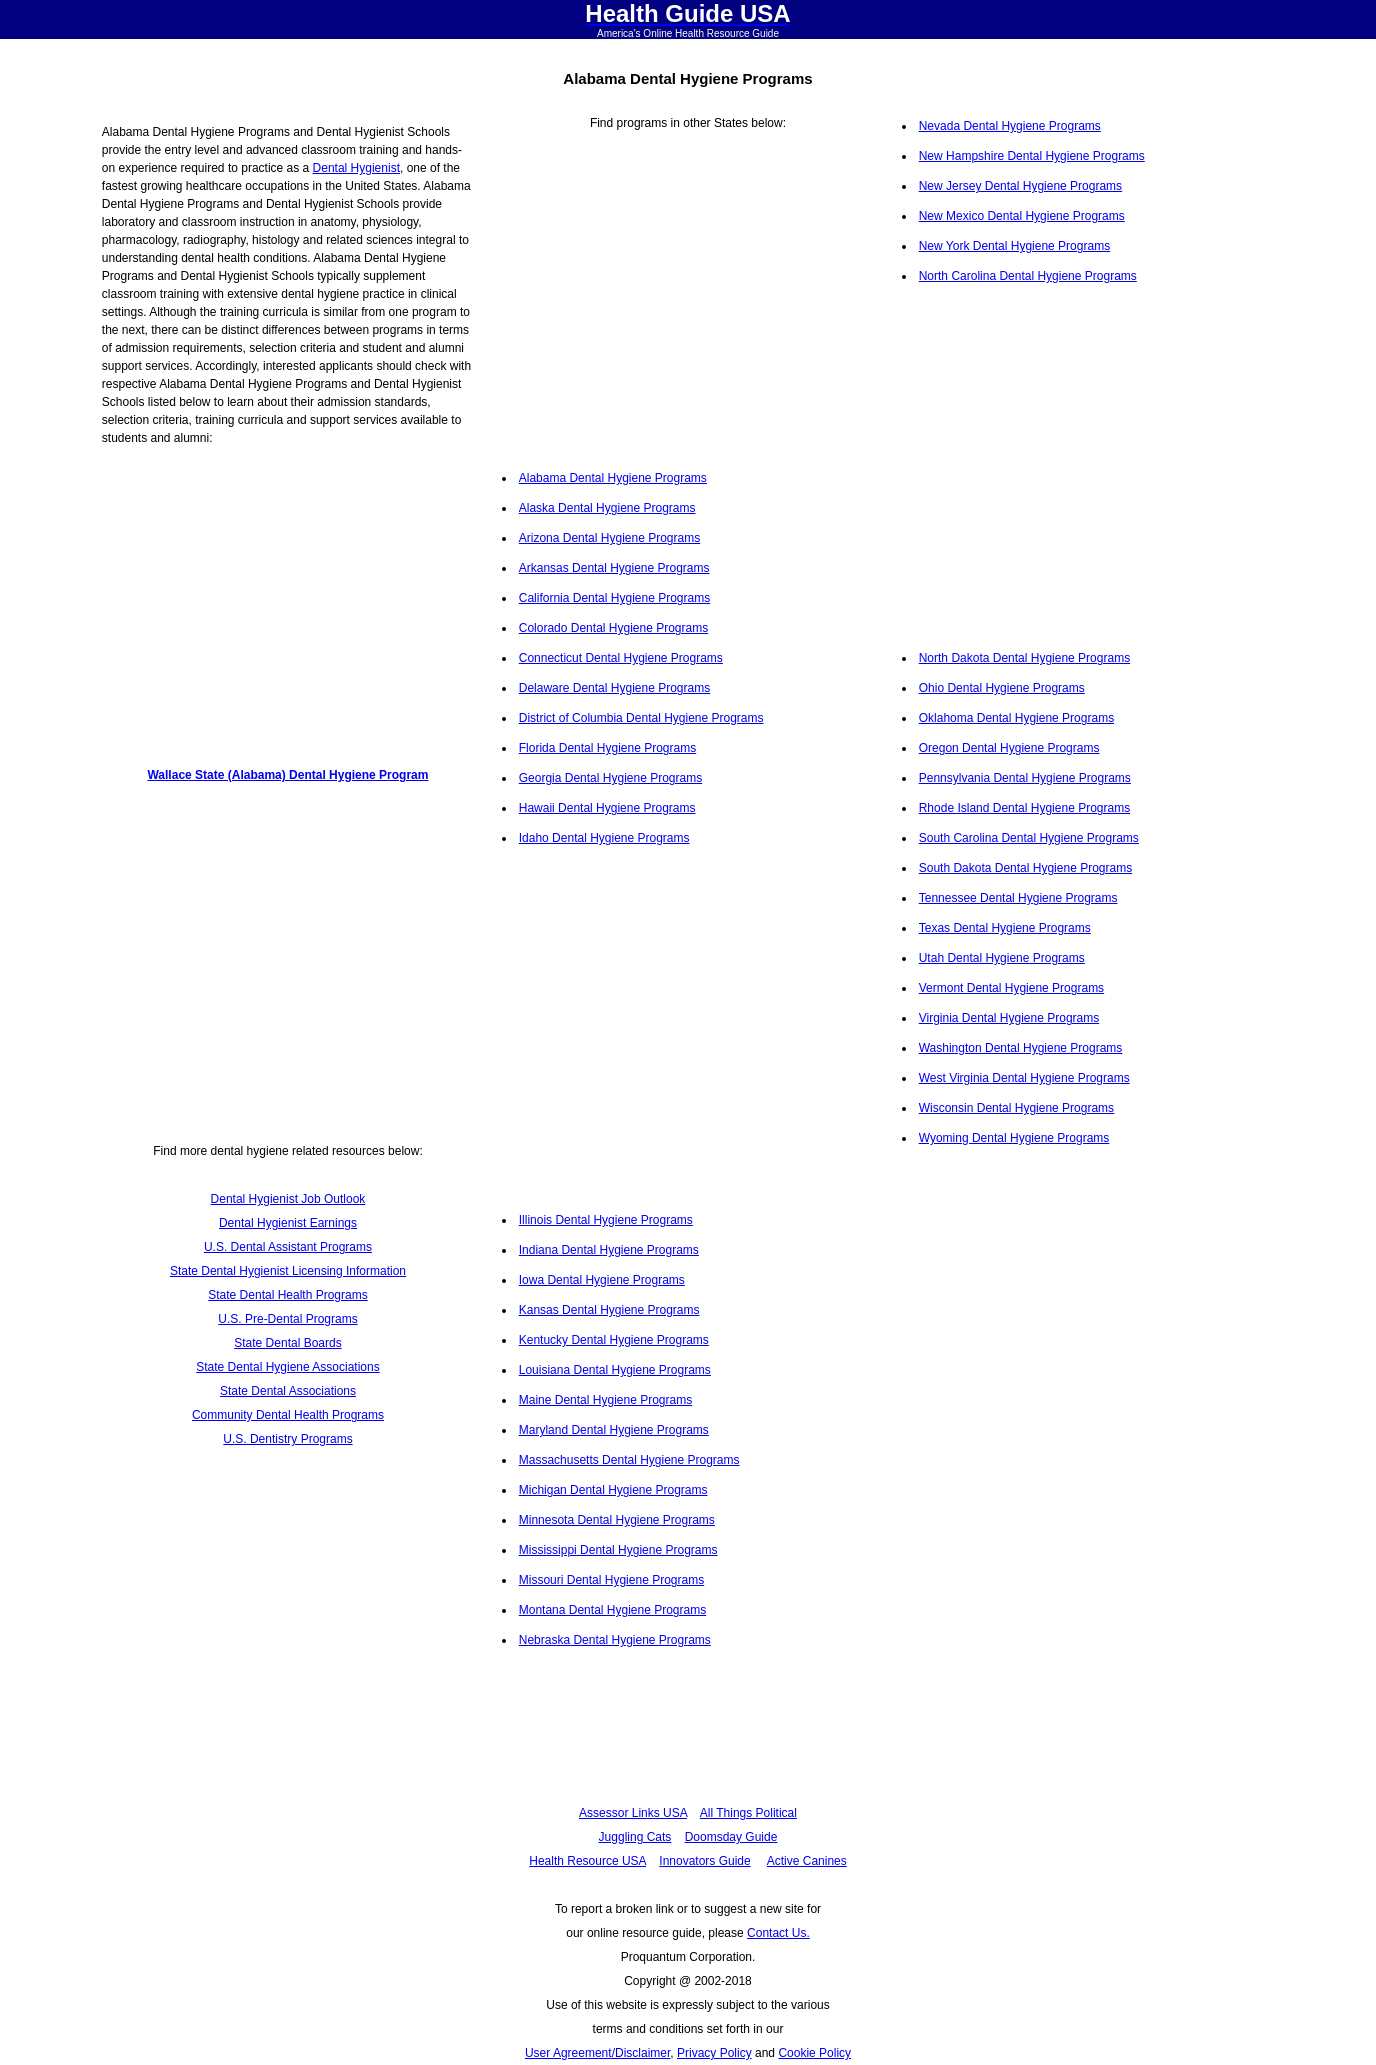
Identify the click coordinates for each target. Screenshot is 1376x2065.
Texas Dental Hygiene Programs (1005, 928)
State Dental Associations (288, 1391)
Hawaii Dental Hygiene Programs (607, 808)
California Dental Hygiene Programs (614, 598)
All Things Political (748, 1813)
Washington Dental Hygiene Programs (1021, 1048)
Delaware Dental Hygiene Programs (614, 688)
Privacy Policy (714, 2053)
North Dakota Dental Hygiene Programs (1024, 658)
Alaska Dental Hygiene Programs (607, 508)
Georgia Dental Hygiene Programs (610, 778)
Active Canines (807, 1861)
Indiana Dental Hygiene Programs (609, 1250)
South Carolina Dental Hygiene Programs (1029, 838)
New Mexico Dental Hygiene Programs (1022, 216)
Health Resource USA (587, 1861)
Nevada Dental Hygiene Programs (1010, 126)
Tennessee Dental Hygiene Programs (1018, 898)
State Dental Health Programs (287, 1295)
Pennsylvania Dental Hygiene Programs (1025, 778)
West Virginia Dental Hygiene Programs (1024, 1078)
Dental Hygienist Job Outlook (288, 1199)
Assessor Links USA (633, 1813)
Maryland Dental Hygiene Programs (614, 1430)
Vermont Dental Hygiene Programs (1011, 988)
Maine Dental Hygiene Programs (605, 1400)
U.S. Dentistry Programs (287, 1439)
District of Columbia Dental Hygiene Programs (641, 718)
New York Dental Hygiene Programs (1014, 246)
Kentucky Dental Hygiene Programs (614, 1340)
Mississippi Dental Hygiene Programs (618, 1550)
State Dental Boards (287, 1343)
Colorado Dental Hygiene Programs (613, 628)
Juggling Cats (635, 1837)
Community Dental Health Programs (288, 1415)
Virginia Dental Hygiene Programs (1009, 1018)
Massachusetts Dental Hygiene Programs (629, 1460)
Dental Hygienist (356, 168)
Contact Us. (778, 1933)
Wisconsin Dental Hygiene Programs (1016, 1108)
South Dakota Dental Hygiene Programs (1025, 868)
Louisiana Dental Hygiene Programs (615, 1370)
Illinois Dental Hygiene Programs (606, 1220)
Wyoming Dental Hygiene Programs (1014, 1138)
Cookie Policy (814, 2053)
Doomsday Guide (731, 1837)
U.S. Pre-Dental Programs (287, 1319)
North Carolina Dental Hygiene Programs (1028, 276)
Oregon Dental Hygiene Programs (1009, 748)
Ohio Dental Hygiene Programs (1002, 688)
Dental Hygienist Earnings (288, 1223)
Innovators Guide (704, 1861)
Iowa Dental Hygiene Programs (602, 1280)
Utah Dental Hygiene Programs (1002, 958)
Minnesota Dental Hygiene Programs (617, 1520)
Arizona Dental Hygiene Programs (609, 538)
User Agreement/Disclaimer (597, 2053)
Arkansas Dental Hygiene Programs (614, 568)
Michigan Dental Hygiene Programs (613, 1490)
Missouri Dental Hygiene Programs (611, 1580)
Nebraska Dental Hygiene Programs (615, 1640)
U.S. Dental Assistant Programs (288, 1247)
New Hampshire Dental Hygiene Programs (1032, 156)
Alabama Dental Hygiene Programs (613, 478)
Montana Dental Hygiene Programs (612, 1610)
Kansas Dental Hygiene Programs (609, 1310)
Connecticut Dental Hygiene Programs (621, 658)
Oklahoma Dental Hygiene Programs (1016, 718)
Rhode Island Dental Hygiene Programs (1024, 808)
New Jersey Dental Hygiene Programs (1020, 186)
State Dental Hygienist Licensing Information (288, 1271)
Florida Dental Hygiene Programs (607, 748)
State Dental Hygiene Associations (287, 1367)
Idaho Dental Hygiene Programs (604, 838)
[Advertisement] (288, 599)
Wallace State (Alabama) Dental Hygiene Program (287, 775)
